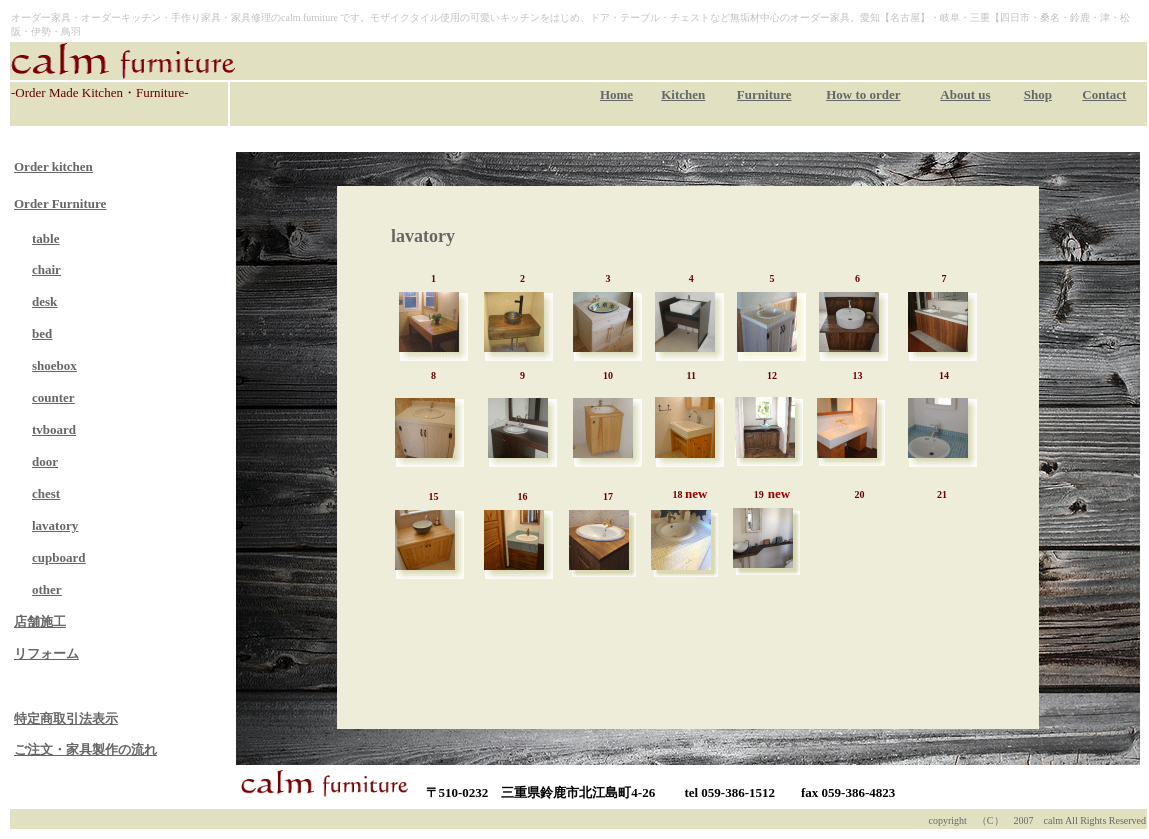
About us (965, 94)
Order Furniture (60, 203)
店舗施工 (40, 621)
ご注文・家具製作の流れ (85, 749)
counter (53, 397)
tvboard (54, 429)
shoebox (54, 365)
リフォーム (46, 653)
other (47, 589)
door (45, 461)
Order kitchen (53, 166)
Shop (1038, 94)
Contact (1104, 94)
